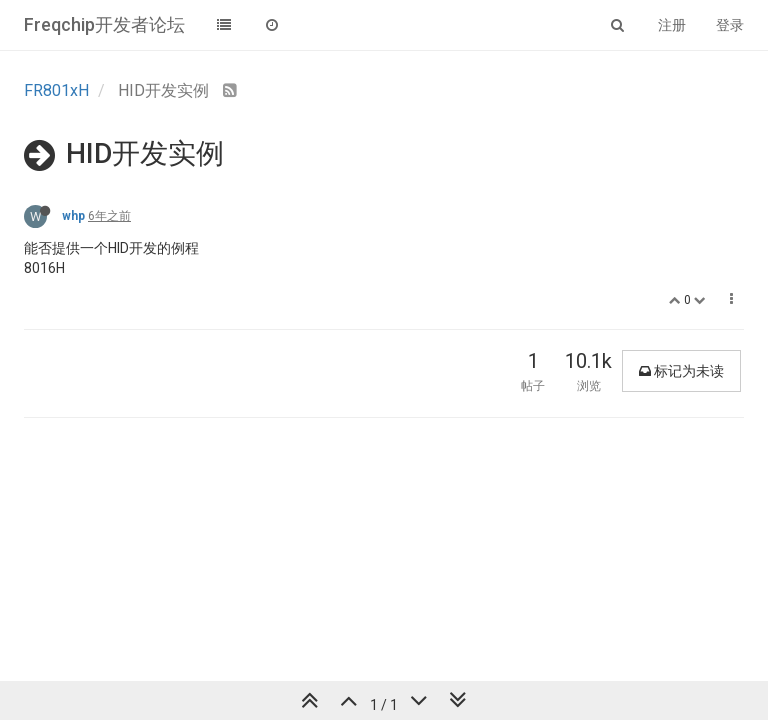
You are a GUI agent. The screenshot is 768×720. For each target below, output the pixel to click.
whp (73, 216)
